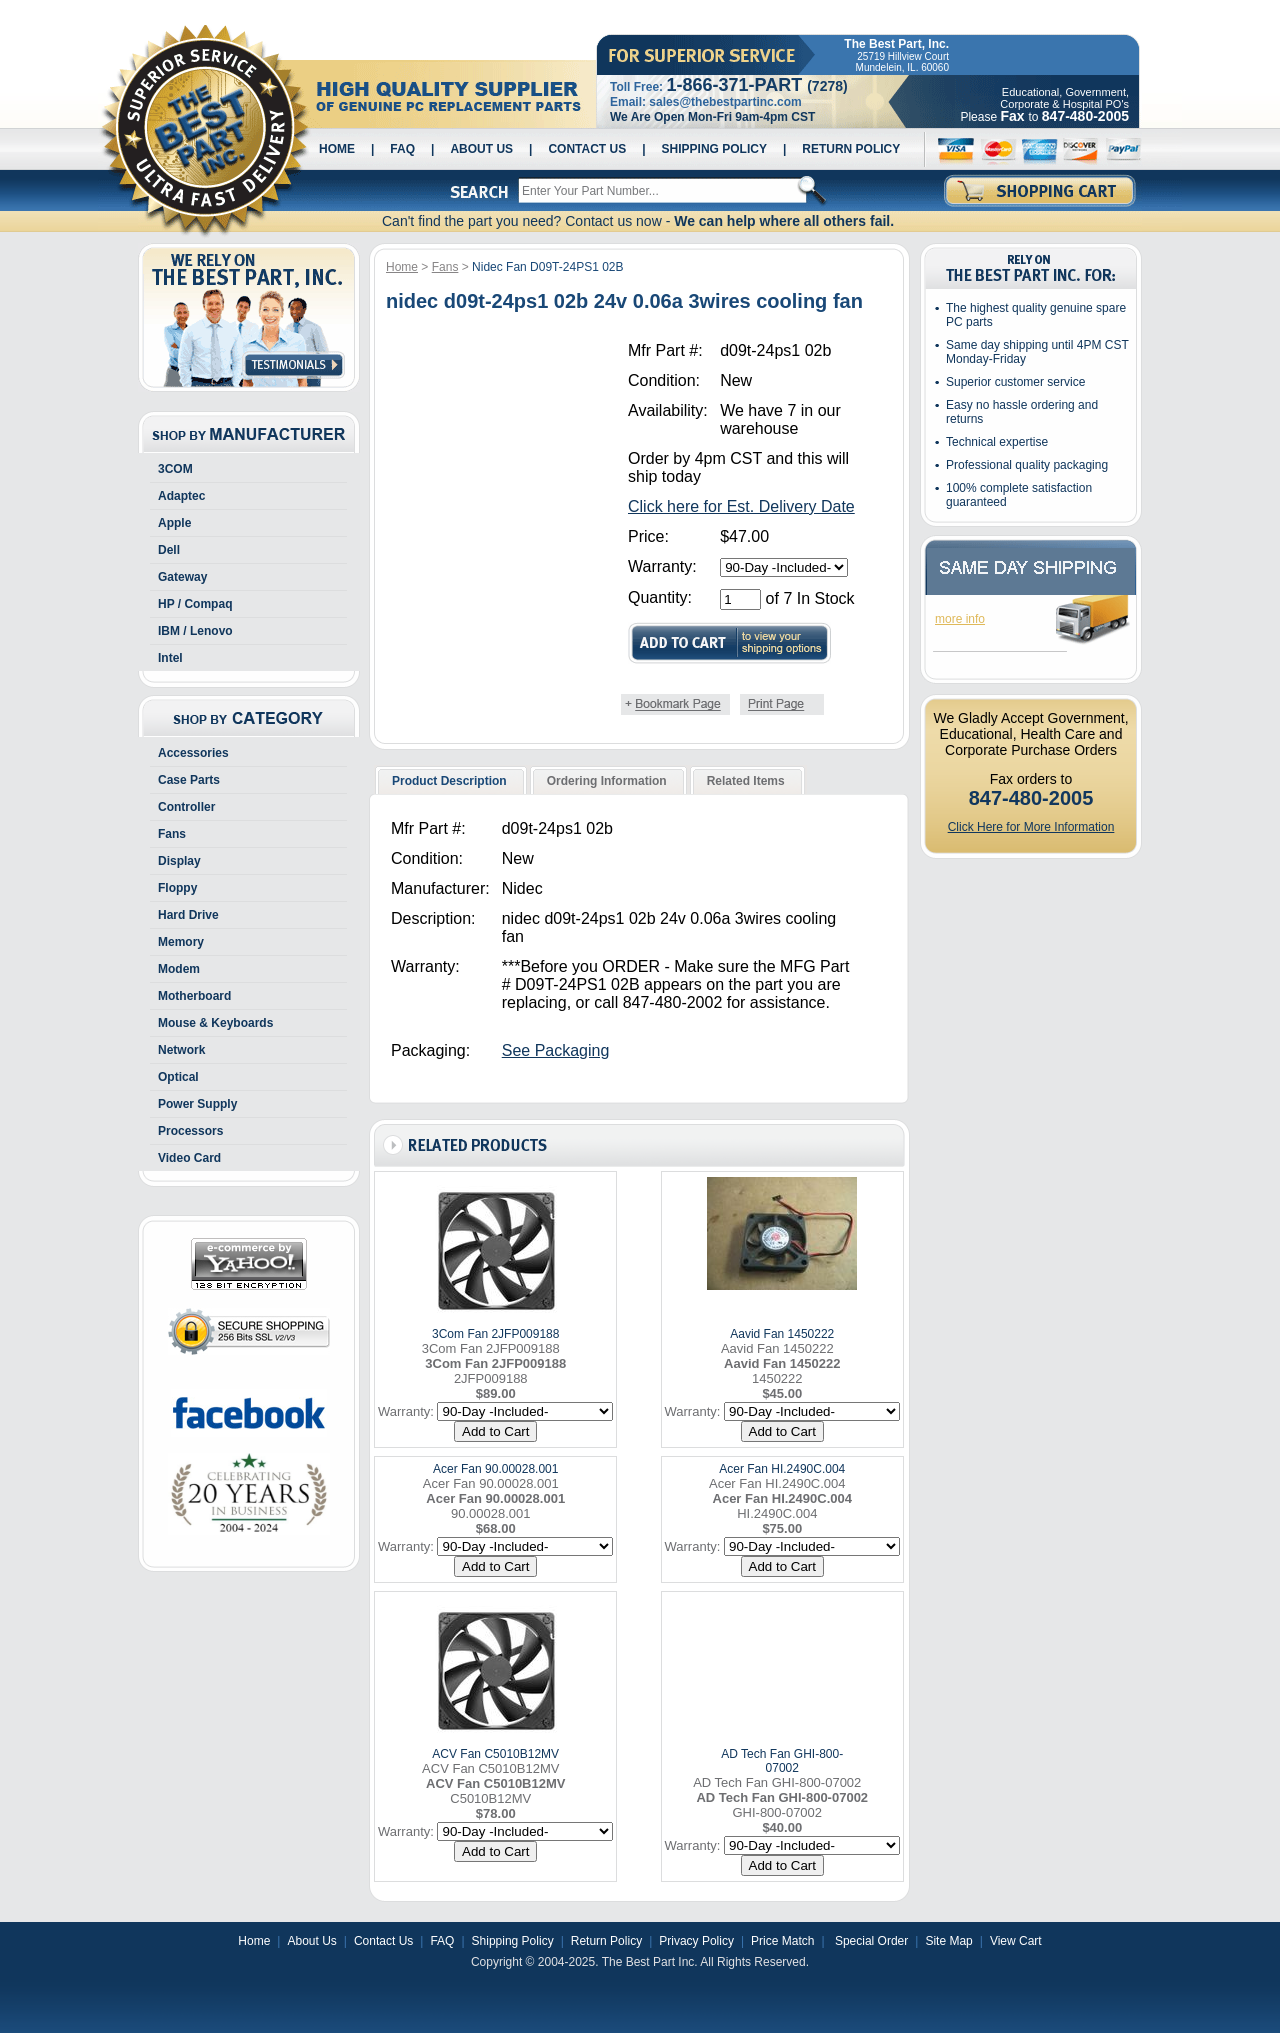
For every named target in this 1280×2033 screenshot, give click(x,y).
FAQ (402, 149)
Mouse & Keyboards (215, 1023)
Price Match (782, 1941)
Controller (186, 807)
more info (960, 619)
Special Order (870, 1941)
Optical (178, 1077)
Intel (170, 658)
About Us (481, 149)
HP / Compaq (195, 604)
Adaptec (181, 496)
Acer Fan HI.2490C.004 (782, 1469)
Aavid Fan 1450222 (782, 1334)
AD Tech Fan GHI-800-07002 (782, 1761)
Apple (174, 523)
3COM (175, 469)
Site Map (948, 1941)
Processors (190, 1131)
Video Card (189, 1158)
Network (181, 1050)
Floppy (177, 888)
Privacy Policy (696, 1941)
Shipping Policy (714, 149)
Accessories (193, 753)
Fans (172, 834)
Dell (169, 550)
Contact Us (587, 149)
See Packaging (556, 1050)
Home (337, 149)
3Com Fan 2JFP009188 (495, 1334)
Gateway (182, 577)
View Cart (1016, 1941)
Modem (179, 969)
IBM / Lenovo (195, 631)
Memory (181, 942)
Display (179, 861)
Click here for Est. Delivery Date (741, 506)
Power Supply (197, 1104)
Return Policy (851, 149)
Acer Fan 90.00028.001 (495, 1469)
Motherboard (194, 996)
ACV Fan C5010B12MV (495, 1754)
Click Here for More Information (1031, 827)
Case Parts (189, 780)
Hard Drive (188, 915)
